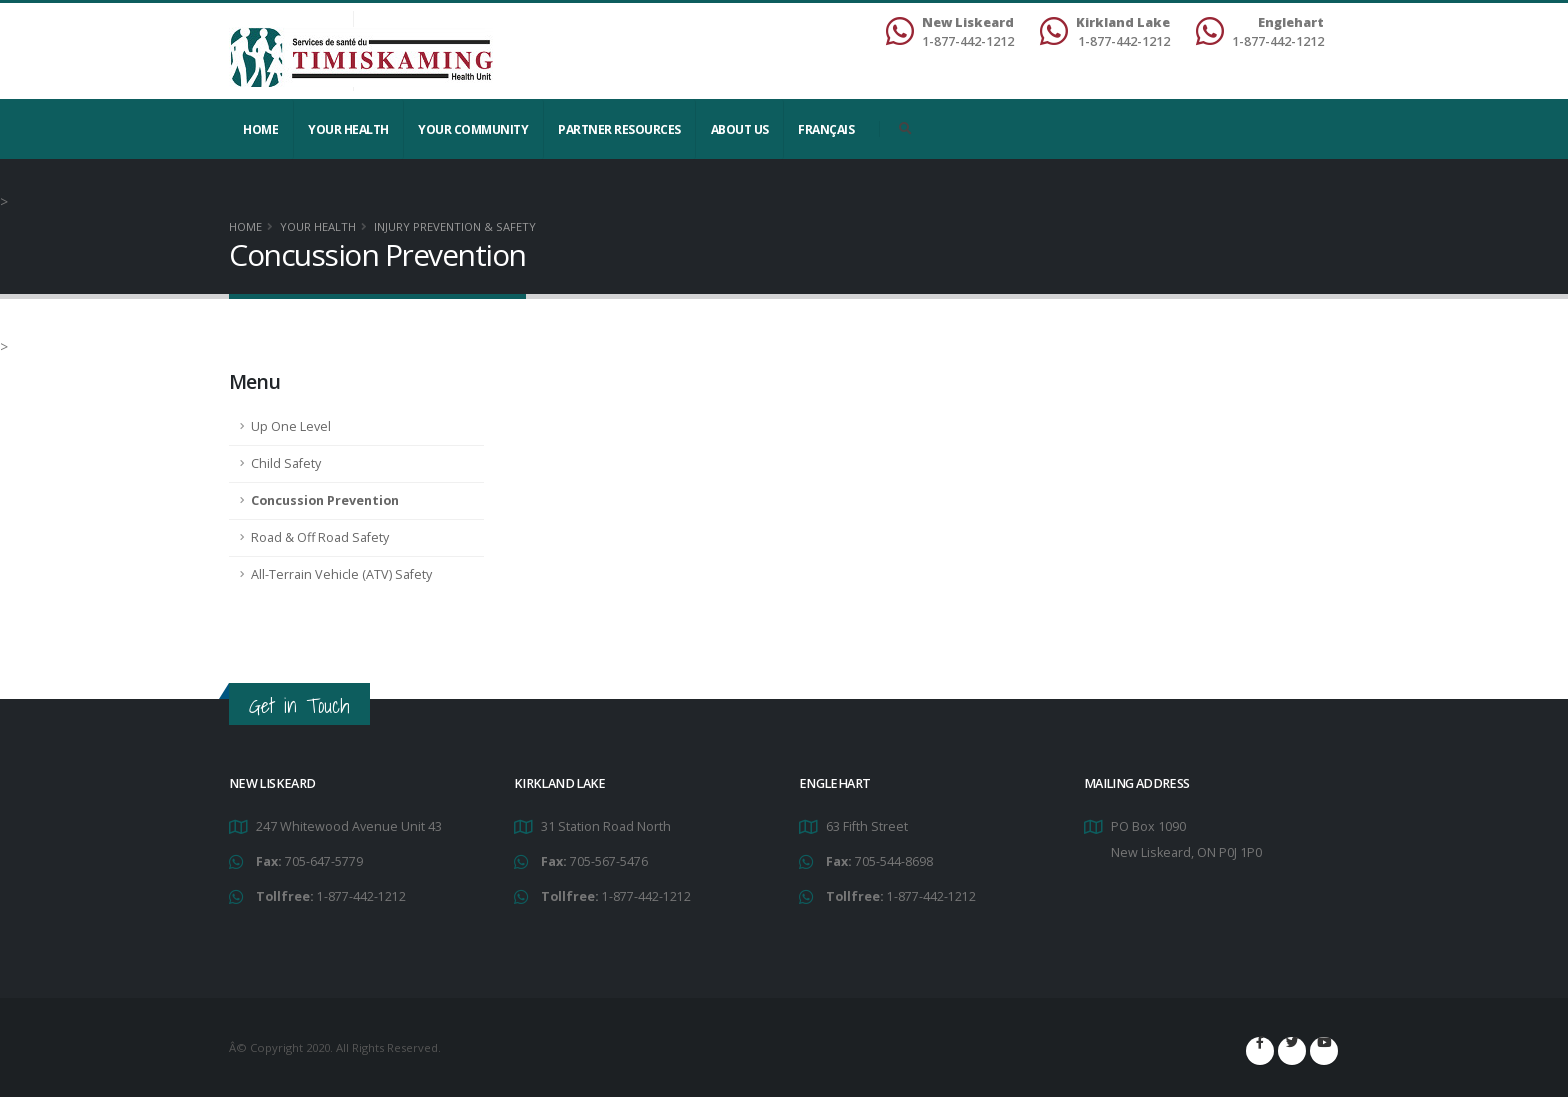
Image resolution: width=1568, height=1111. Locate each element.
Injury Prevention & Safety (455, 226)
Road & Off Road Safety (320, 537)
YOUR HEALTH (348, 129)
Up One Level (291, 426)
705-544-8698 (894, 861)
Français (826, 129)
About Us (740, 129)
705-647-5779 (324, 861)
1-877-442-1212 (361, 896)
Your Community (473, 129)
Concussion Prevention (325, 500)
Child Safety (286, 463)
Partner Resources (619, 129)
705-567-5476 (609, 861)
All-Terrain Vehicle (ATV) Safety (341, 574)
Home (260, 129)
